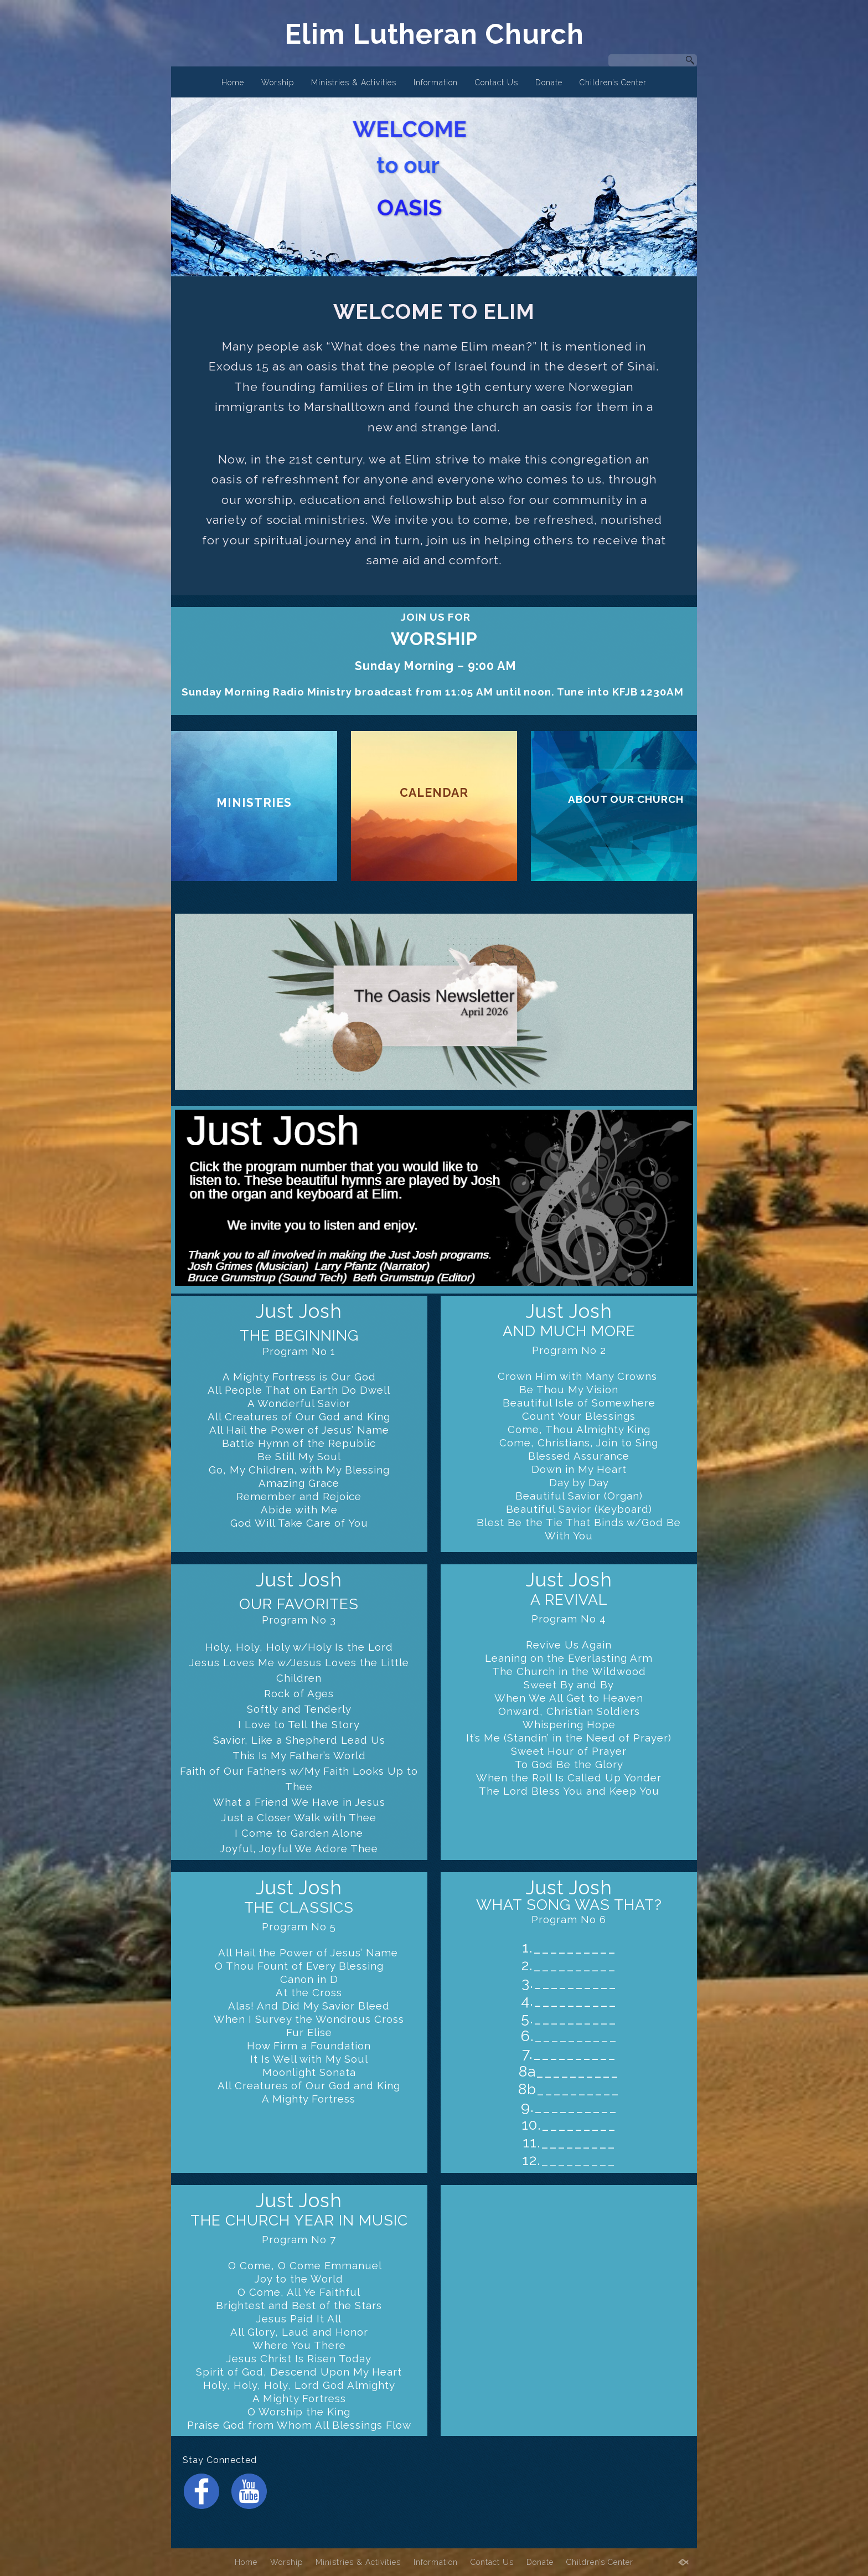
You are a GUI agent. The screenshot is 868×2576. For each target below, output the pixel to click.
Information (436, 82)
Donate (548, 82)
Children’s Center (613, 82)
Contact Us (496, 82)
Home (232, 82)
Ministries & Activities (353, 82)
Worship (277, 82)
